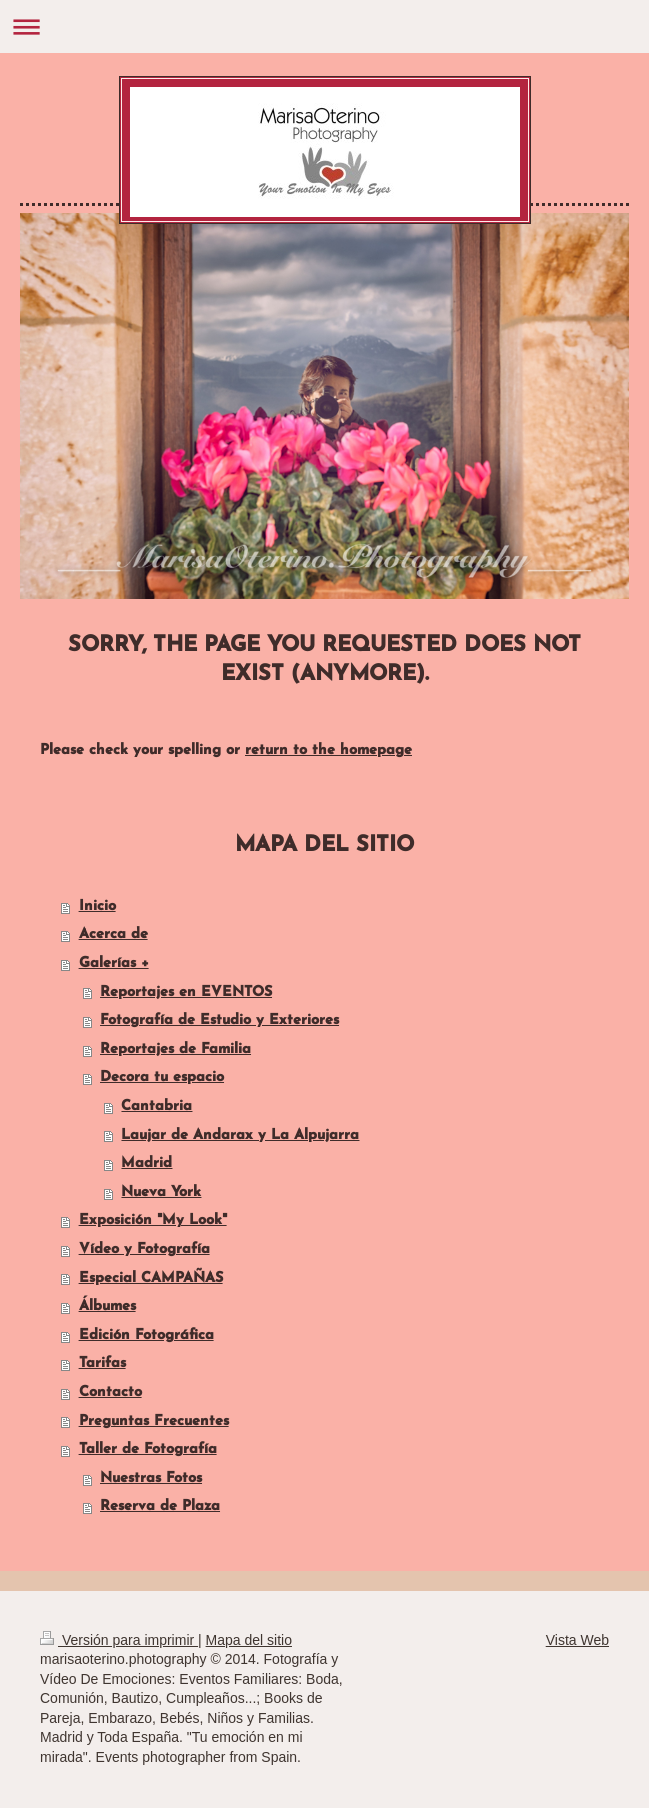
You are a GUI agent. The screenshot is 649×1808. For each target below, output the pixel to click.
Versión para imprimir (119, 1640)
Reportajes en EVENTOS (186, 992)
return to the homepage (328, 750)
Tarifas (102, 1363)
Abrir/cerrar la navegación (324, 26)
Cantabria (156, 1106)
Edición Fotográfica (146, 1335)
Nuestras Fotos (151, 1478)
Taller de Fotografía (148, 1449)
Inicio (97, 906)
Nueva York (161, 1192)
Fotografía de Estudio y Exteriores (219, 1020)
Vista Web (577, 1640)
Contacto (110, 1392)
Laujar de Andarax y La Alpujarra (240, 1135)
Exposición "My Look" (153, 1220)
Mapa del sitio (249, 1640)
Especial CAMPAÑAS (151, 1278)
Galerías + (114, 963)
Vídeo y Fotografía (144, 1249)
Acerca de (113, 934)
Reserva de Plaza (160, 1506)
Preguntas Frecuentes (154, 1421)
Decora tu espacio (162, 1077)
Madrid (146, 1163)
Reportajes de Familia (175, 1049)
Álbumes (107, 1306)
